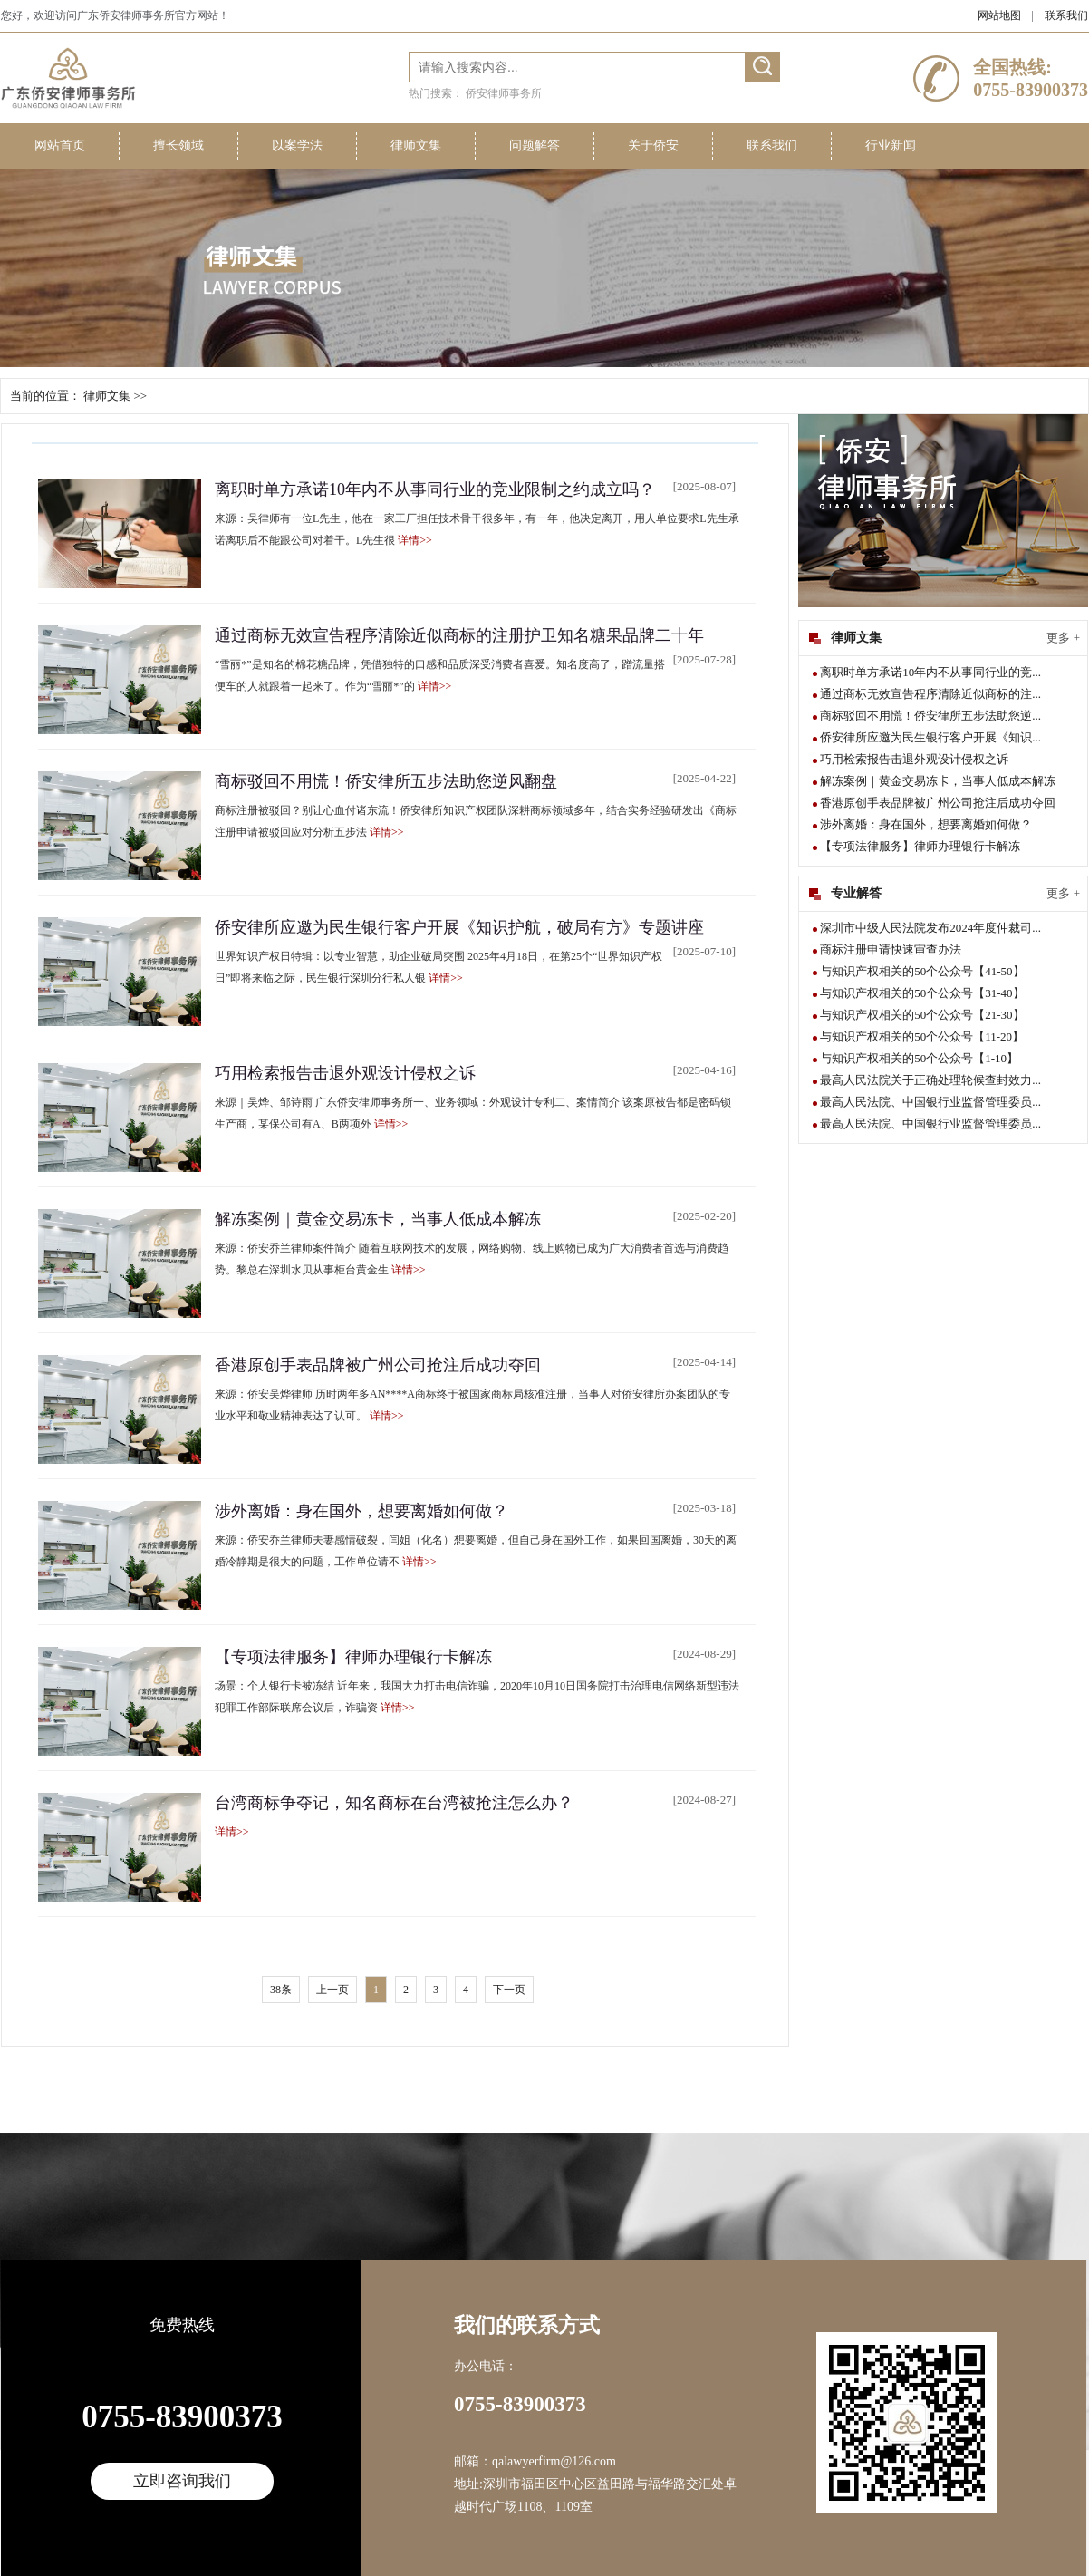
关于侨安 (653, 145)
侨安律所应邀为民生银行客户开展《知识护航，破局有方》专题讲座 (459, 927)
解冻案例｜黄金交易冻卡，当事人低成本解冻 (378, 1219)
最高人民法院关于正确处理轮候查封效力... (930, 1080)
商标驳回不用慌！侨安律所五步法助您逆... (930, 715)
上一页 (332, 1989)
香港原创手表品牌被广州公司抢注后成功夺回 (378, 1365)
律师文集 (415, 145)
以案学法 (297, 145)
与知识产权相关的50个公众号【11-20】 (922, 1036)
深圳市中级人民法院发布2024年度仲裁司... (930, 928)
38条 (281, 1989)
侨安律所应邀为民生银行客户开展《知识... (930, 737)
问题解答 (534, 145)
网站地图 (999, 15)
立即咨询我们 (182, 2481)
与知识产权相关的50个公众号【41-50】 (922, 971)
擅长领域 (178, 145)
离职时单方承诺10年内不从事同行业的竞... (930, 672)
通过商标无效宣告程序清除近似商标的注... (930, 694)
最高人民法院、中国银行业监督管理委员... (930, 1102)
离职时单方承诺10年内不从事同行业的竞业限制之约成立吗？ (435, 489)
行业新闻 (890, 145)
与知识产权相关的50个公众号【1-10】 (919, 1058)
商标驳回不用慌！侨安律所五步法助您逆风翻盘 (386, 781)
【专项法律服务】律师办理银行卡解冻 (353, 1657)
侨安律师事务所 (504, 93)
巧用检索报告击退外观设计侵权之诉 (345, 1073)
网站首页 (59, 145)
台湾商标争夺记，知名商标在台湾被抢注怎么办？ (394, 1803)
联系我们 (1066, 15)
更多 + (1063, 637)
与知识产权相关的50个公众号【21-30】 (922, 1015)
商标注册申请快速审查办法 (890, 949)
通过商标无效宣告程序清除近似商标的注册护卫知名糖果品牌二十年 (459, 635)
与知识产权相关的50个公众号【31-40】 (922, 993)
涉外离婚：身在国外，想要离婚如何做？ (361, 1511)
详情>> (415, 540)
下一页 (509, 1989)
